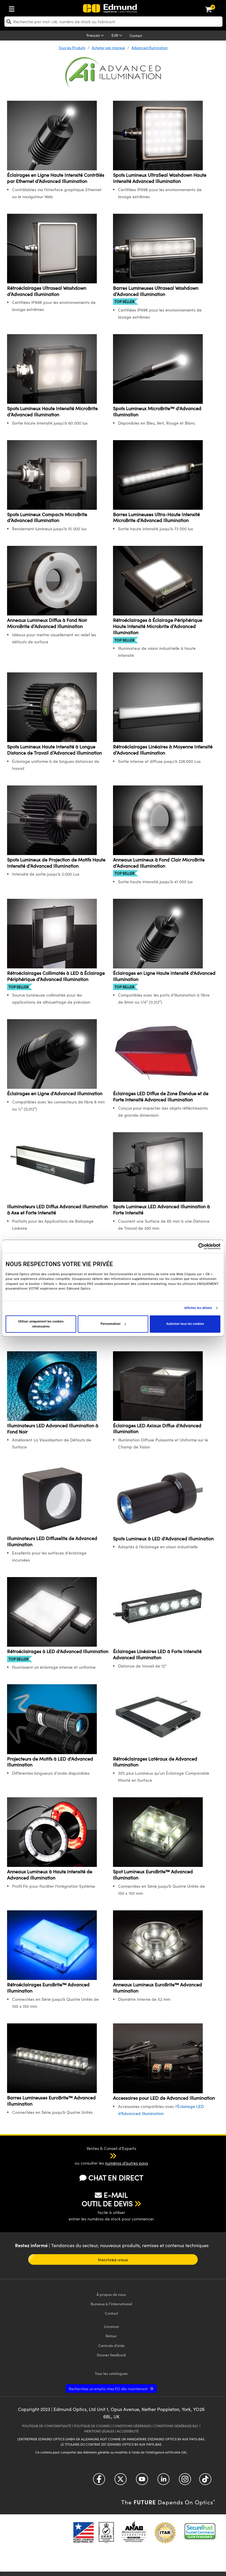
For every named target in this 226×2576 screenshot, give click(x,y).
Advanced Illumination (150, 47)
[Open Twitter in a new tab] (120, 2481)
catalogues (111, 2373)
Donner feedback (111, 2354)
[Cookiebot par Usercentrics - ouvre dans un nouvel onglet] (194, 1246)
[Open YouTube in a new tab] (142, 2481)
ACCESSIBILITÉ (128, 2431)
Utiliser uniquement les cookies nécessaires (41, 1324)
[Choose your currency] (117, 36)
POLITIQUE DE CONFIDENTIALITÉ (46, 2426)
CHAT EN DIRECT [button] (111, 2177)
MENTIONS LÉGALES (99, 2431)
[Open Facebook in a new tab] (99, 2481)
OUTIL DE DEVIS (107, 2203)
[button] (107, 2155)
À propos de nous (111, 2294)
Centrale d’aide (111, 2345)
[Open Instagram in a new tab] (185, 2481)
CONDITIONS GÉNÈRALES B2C (176, 2426)
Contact (135, 35)
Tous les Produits (72, 47)
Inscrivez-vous (113, 2259)
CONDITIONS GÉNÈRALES (131, 2426)
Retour (111, 2335)
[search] (113, 21)
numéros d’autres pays (126, 2163)
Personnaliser (113, 1323)
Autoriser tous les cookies (185, 1323)
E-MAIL (111, 2195)
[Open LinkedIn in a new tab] (163, 2481)
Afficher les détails (198, 1308)
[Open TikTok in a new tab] (205, 2481)
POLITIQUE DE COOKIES (92, 2426)
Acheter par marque (108, 47)
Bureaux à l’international (111, 2303)
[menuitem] (31, 7)
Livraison (111, 2326)
